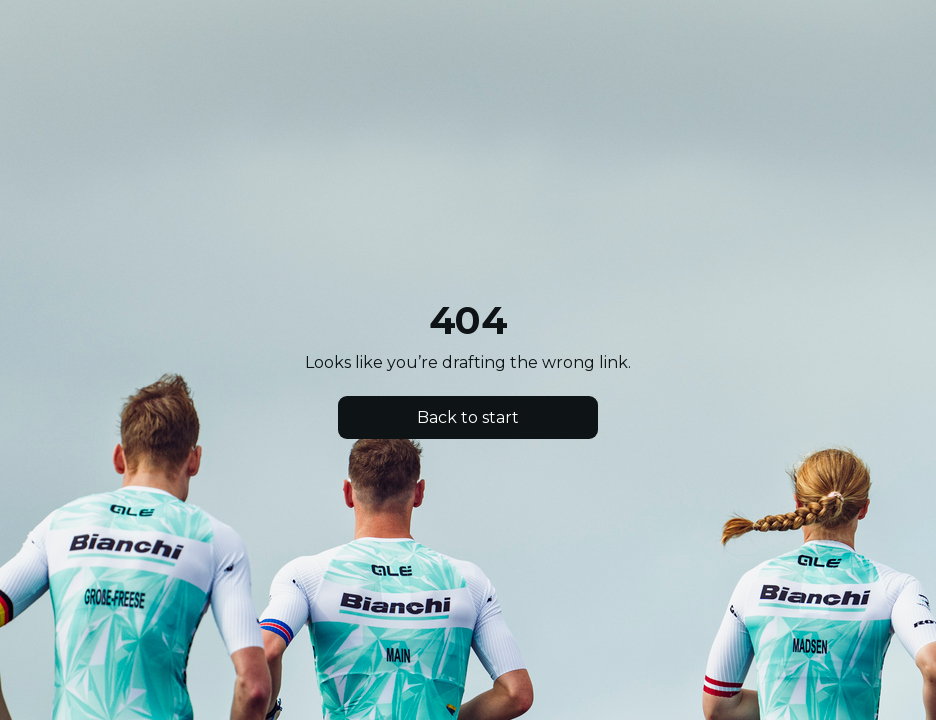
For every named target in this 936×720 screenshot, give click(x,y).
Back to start (468, 417)
